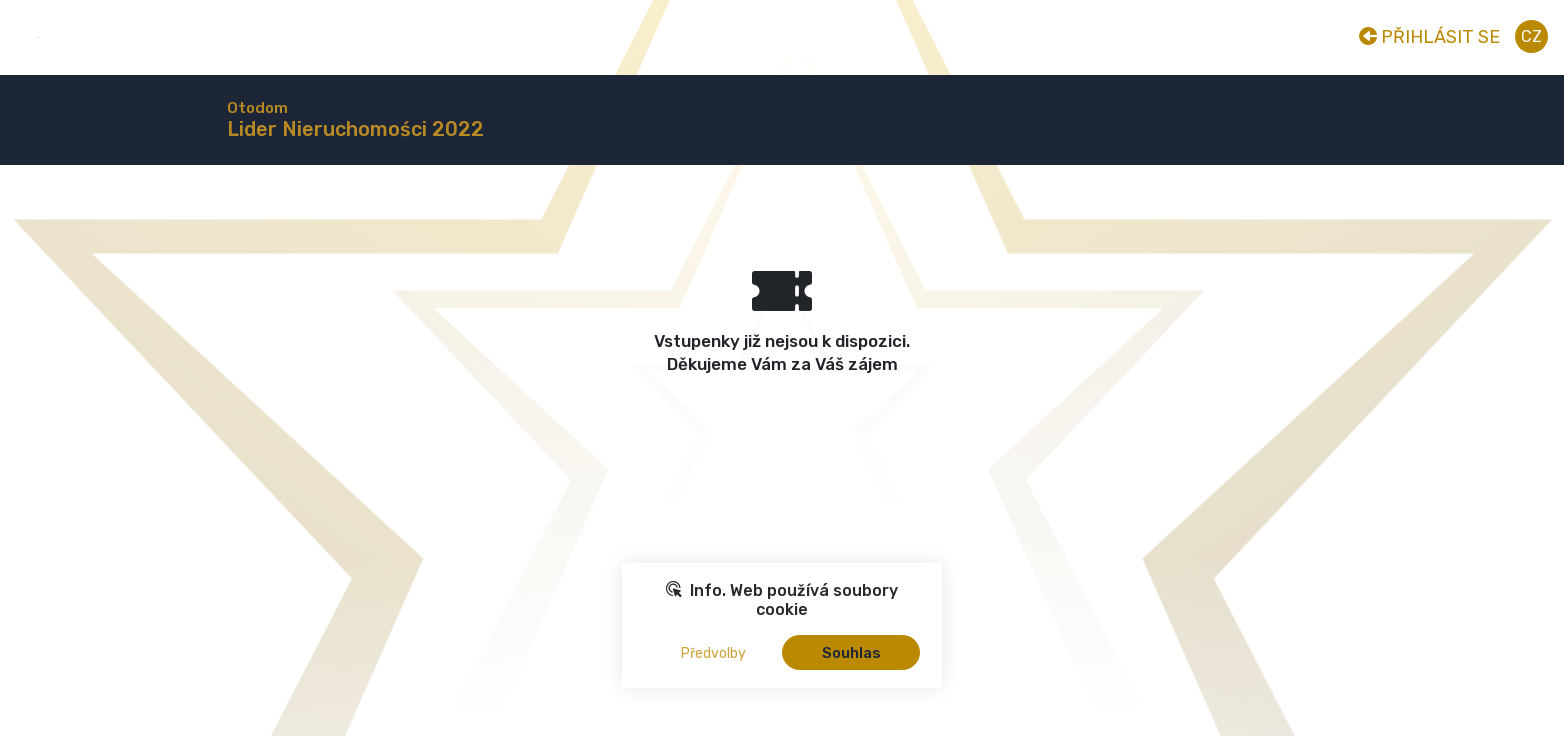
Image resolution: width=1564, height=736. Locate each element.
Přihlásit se (1429, 37)
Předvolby (713, 653)
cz (1531, 36)
